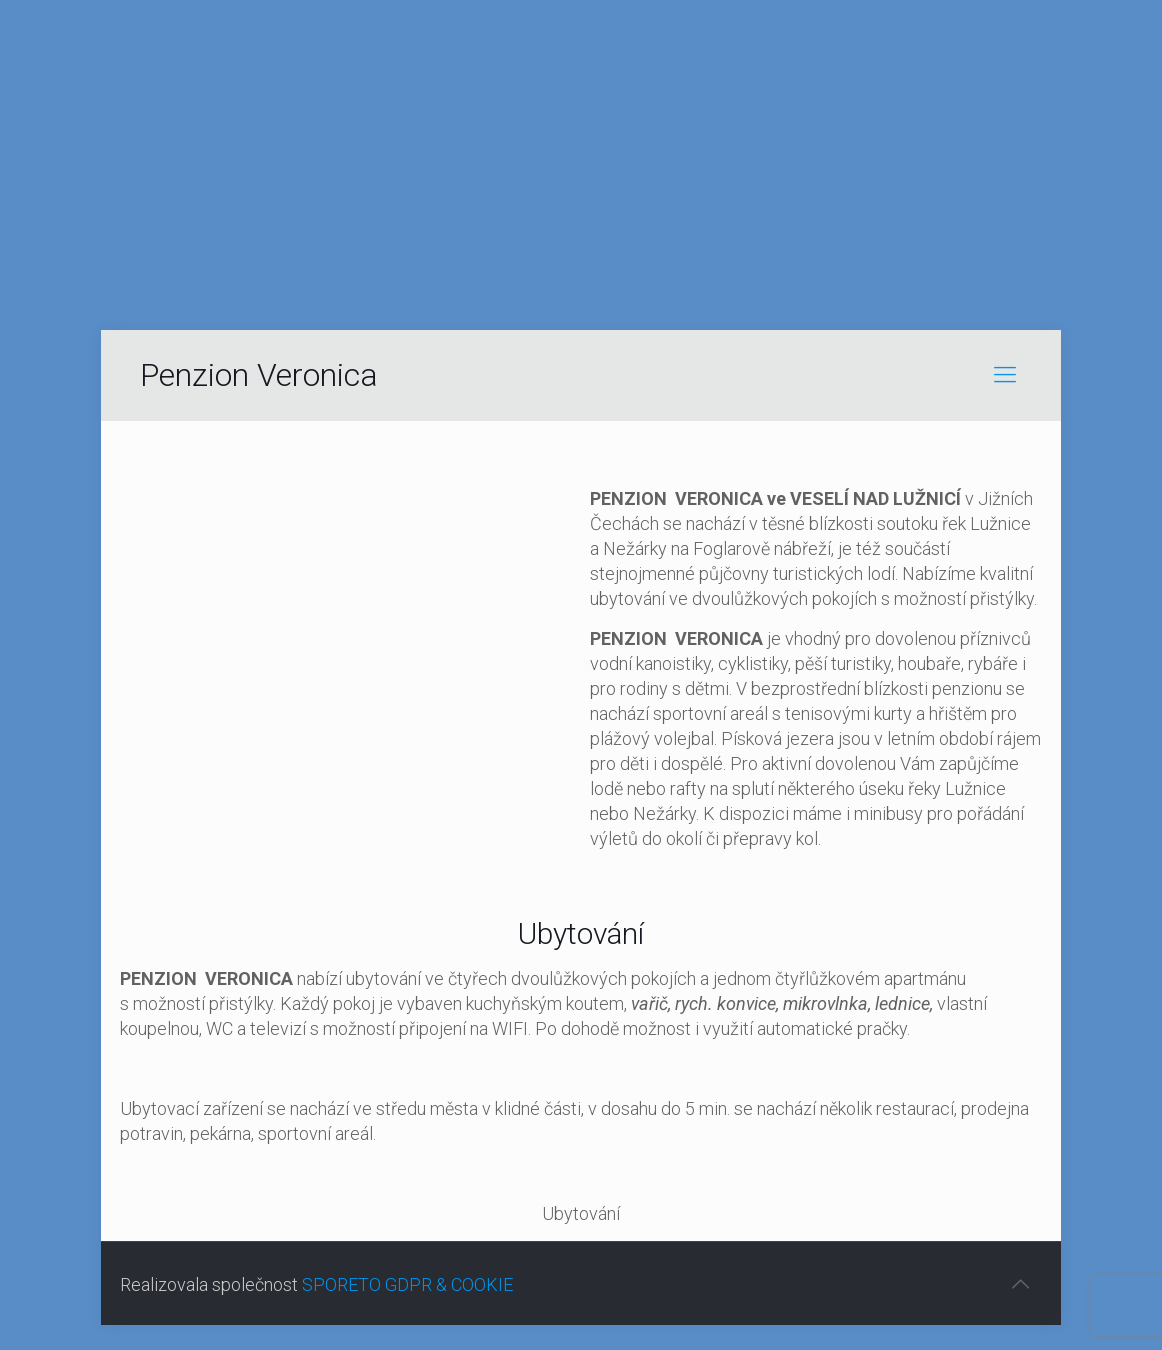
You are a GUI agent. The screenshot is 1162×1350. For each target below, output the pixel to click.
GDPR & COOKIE (449, 1284)
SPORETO (341, 1284)
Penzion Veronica (259, 375)
